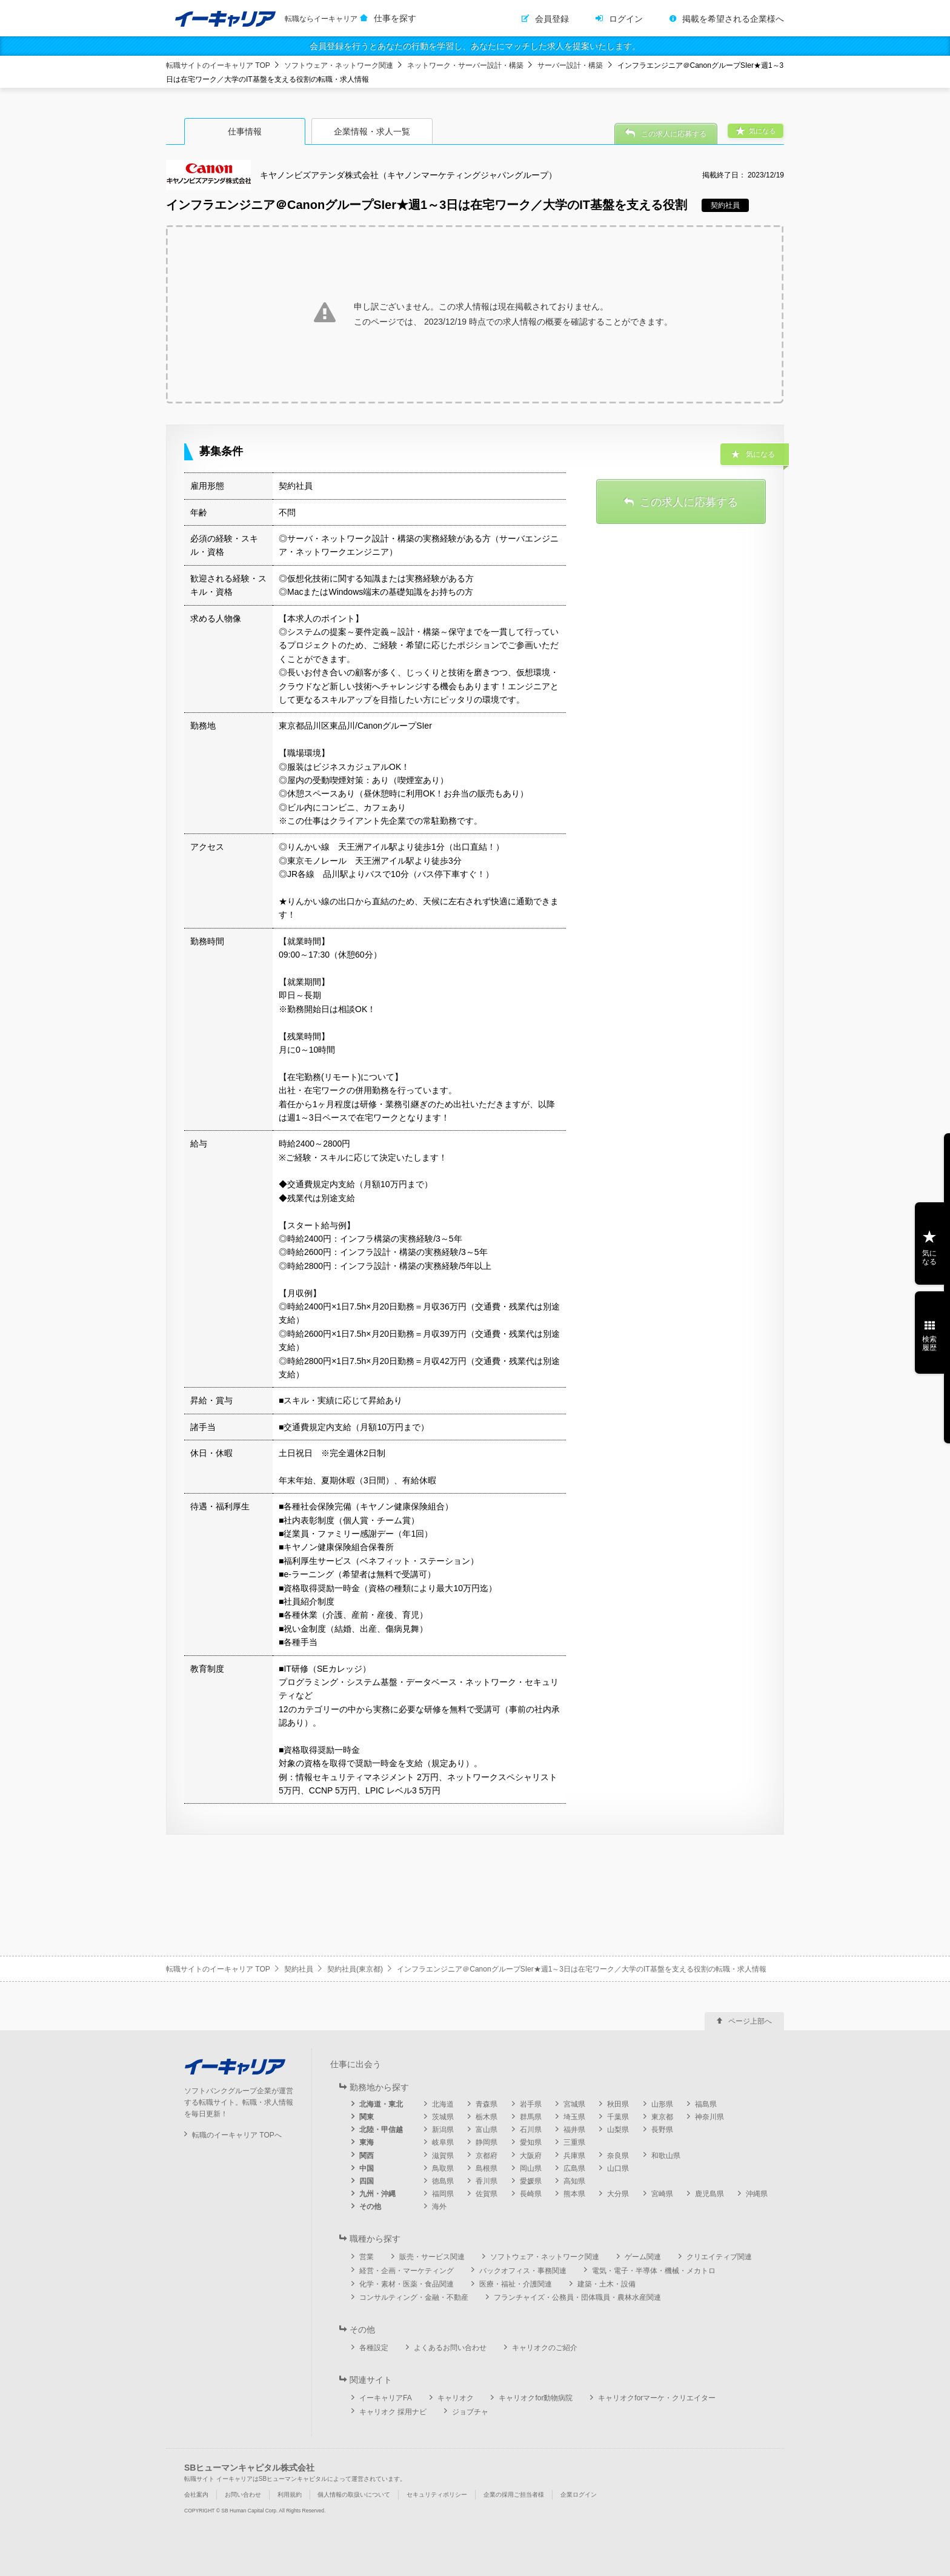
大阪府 (531, 2155)
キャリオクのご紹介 (544, 2347)
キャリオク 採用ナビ (393, 2412)
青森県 (486, 2104)
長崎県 (531, 2194)
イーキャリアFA (385, 2398)
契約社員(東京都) (355, 1969)
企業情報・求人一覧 (372, 131)
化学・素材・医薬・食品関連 (406, 2284)
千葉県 (618, 2117)
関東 (366, 2117)
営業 (366, 2257)
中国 (366, 2168)
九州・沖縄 (377, 2194)
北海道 (443, 2104)
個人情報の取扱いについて (353, 2494)
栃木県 (486, 2117)
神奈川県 (709, 2117)
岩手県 (531, 2104)
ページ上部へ (750, 2021)
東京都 (662, 2117)
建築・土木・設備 (606, 2284)
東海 (366, 2142)
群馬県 (531, 2117)
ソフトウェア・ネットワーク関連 (338, 65)
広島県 (574, 2168)
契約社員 (298, 1969)
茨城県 (443, 2117)
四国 (366, 2181)
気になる (929, 1257)
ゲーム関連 (643, 2257)
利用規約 (289, 2494)
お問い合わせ (243, 2494)
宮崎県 (662, 2194)
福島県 (706, 2104)
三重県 (574, 2142)
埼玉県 (574, 2117)
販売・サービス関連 (432, 2257)
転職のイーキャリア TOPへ (237, 2135)
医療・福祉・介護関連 (515, 2284)
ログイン (626, 19)
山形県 (662, 2104)
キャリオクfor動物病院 (536, 2398)
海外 (439, 2206)
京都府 (486, 2155)
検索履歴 (929, 1343)
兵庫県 (574, 2155)
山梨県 (618, 2129)
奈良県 (618, 2155)
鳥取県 (443, 2168)
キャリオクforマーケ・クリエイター (657, 2398)
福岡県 (443, 2194)
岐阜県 (443, 2142)
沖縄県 (757, 2194)
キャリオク (455, 2398)
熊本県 (574, 2194)
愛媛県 (531, 2181)
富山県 (486, 2129)
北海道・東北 (381, 2104)
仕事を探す (395, 18)
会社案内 (196, 2494)
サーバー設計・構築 (570, 65)
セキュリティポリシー (437, 2494)
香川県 (486, 2181)
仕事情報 (245, 131)
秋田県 (618, 2104)
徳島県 (443, 2181)
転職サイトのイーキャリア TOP (218, 65)
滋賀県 (443, 2155)
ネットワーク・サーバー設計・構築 (465, 65)
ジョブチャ (470, 2412)
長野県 (662, 2129)
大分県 (618, 2194)
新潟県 (443, 2129)
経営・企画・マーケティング (406, 2270)
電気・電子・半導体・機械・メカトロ (654, 2270)
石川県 (531, 2129)
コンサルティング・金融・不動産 (413, 2297)
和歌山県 (665, 2155)
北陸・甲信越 (381, 2129)
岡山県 (531, 2168)
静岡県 (486, 2142)
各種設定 (373, 2347)
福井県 (574, 2129)
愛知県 (531, 2142)
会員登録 (552, 19)
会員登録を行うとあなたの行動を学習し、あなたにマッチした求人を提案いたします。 (475, 46)
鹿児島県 (709, 2194)
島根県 (486, 2168)
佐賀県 (486, 2194)
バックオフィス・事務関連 (522, 2270)
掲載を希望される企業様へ (733, 19)
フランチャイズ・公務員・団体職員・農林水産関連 (577, 2297)
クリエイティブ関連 (719, 2257)
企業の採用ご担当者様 (513, 2494)
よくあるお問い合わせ (450, 2347)
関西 (366, 2155)
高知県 (574, 2181)
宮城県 (574, 2104)
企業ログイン (578, 2494)
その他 (370, 2206)
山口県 (618, 2168)
